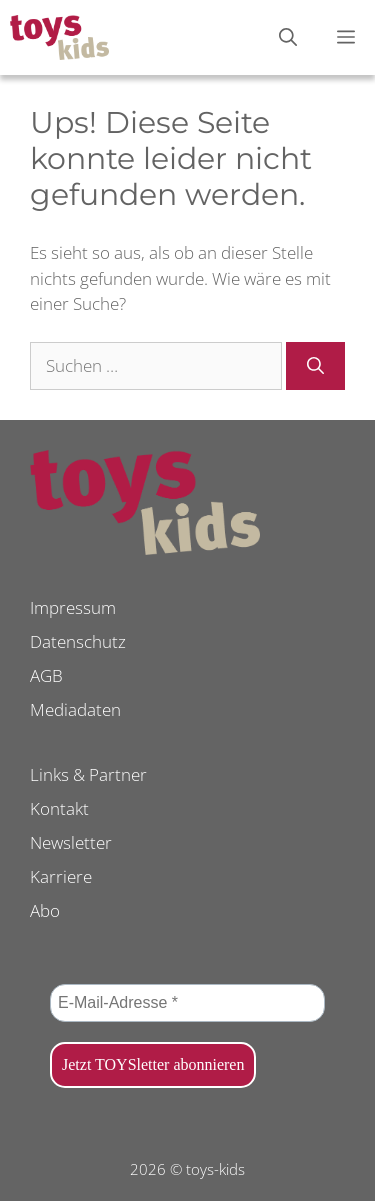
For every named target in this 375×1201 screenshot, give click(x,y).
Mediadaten (75, 709)
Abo (45, 910)
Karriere (61, 876)
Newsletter (71, 842)
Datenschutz (78, 641)
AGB (46, 675)
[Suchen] (315, 366)
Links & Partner (88, 774)
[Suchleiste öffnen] (288, 37)
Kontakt (59, 808)
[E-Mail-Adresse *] (187, 1003)
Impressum (73, 607)
